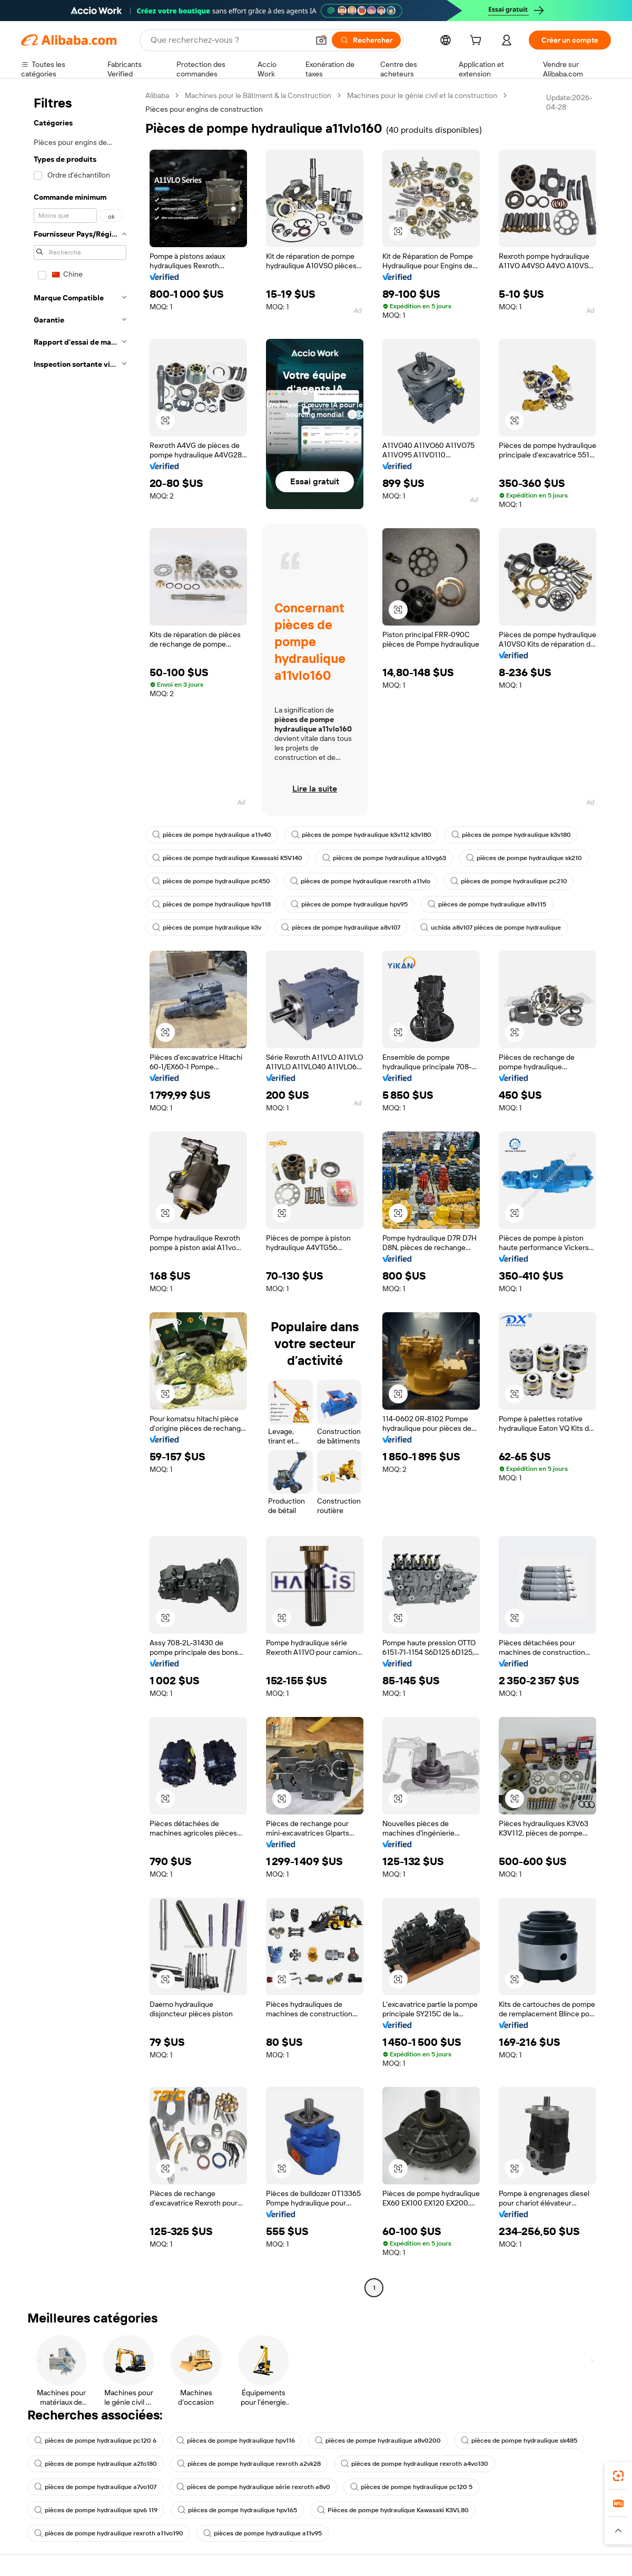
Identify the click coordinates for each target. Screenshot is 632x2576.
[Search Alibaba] (229, 40)
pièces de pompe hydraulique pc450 (211, 881)
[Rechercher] (366, 40)
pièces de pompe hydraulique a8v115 (487, 904)
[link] (618, 2476)
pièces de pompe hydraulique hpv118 (211, 904)
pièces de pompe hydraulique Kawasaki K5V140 (227, 858)
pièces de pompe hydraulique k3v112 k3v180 (361, 835)
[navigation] (80, 1192)
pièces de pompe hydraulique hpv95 (349, 904)
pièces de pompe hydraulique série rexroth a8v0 (253, 2487)
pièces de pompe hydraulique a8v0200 (378, 2440)
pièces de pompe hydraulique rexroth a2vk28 (249, 2464)
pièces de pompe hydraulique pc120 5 (411, 2487)
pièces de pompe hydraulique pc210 (508, 881)
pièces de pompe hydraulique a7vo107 (95, 2487)
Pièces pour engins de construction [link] (204, 109)
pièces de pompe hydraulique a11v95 (262, 2533)
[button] (321, 40)
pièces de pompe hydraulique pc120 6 (95, 2440)
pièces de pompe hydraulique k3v (206, 927)
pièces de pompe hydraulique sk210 (524, 858)
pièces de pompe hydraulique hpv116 (235, 2440)
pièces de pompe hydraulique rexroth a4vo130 (414, 2464)
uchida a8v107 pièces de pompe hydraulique (490, 927)
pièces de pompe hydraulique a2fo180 (95, 2464)
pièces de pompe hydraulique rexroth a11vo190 (108, 2533)
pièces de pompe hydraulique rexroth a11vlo (360, 881)
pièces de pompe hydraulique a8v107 (340, 927)
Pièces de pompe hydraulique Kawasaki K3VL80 (393, 2510)
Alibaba (157, 95)
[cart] (478, 41)
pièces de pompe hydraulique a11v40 (211, 835)
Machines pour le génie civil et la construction (422, 95)
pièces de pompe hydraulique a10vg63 (384, 858)
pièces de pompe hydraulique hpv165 (237, 2510)
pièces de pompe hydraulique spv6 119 (95, 2510)
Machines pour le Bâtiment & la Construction (258, 95)
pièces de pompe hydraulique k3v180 (511, 835)
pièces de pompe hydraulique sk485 (519, 2440)
